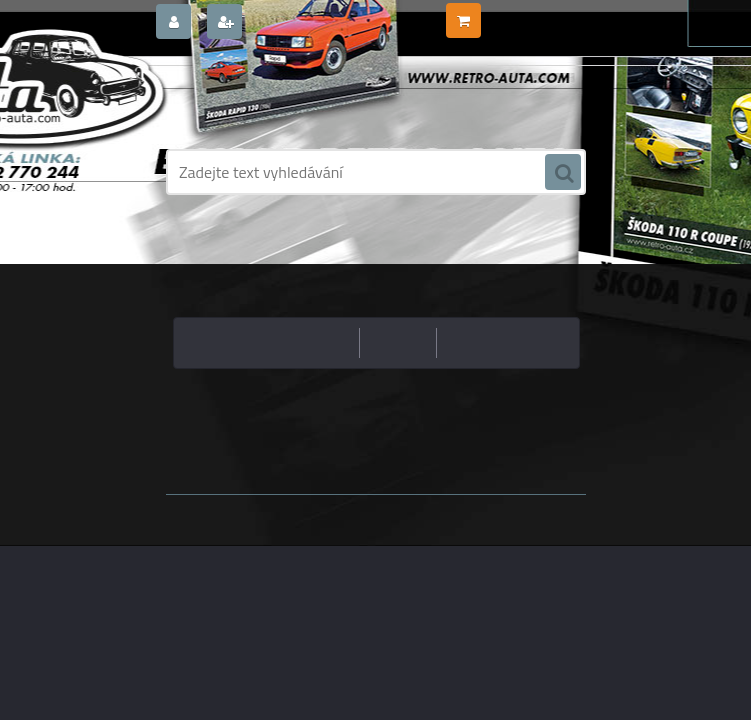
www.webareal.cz (375, 509)
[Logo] (303, 97)
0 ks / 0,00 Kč (524, 13)
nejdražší (398, 342)
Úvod (356, 245)
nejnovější (478, 342)
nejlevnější (317, 342)
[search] (563, 173)
